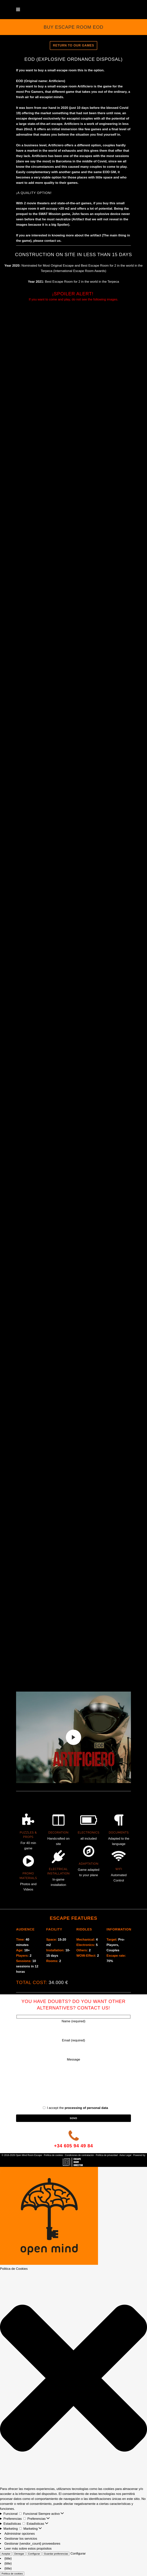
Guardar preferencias (56, 2553)
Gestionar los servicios (20, 2538)
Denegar (19, 2553)
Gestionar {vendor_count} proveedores (32, 2543)
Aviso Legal (125, 2155)
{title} (8, 2558)
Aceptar (6, 2553)
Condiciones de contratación (79, 2155)
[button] (73, 2378)
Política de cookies (53, 2155)
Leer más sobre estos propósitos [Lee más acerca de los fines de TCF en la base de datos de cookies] (28, 2548)
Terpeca (46, 271)
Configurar (34, 2553)
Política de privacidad (107, 2155)
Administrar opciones (19, 2533)
